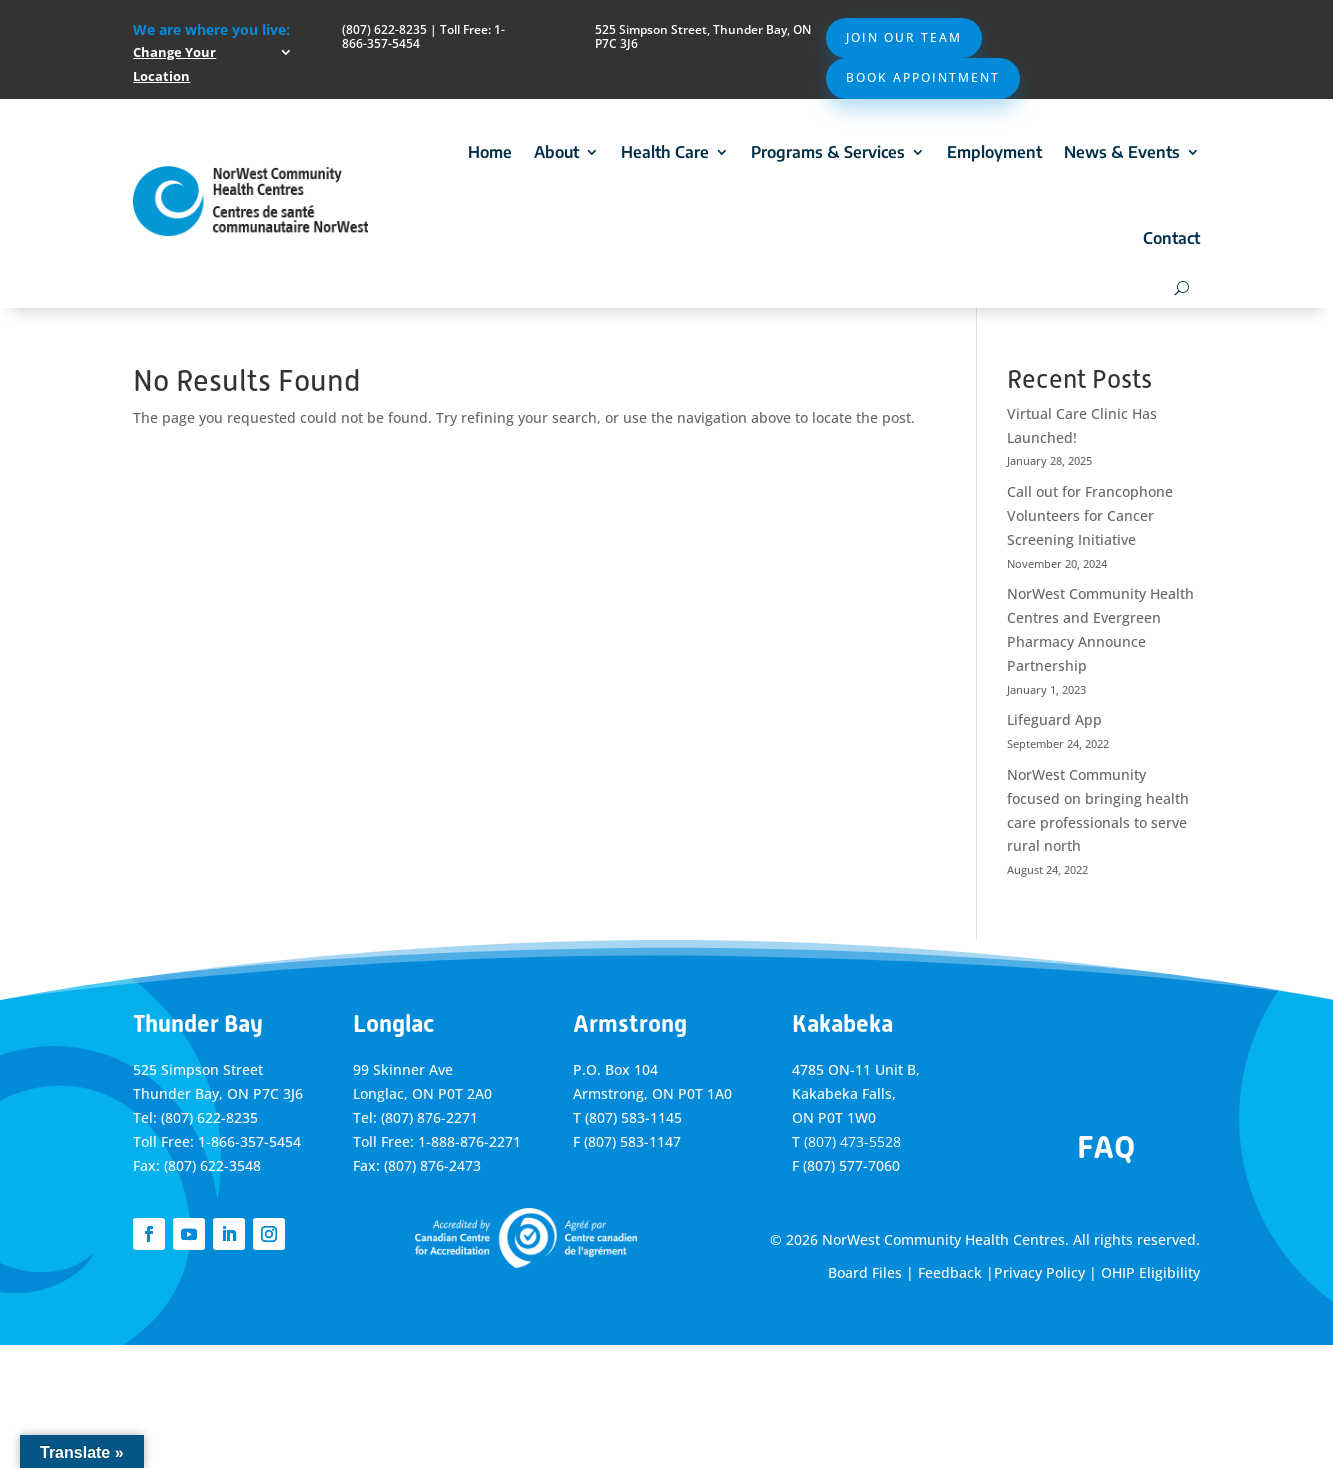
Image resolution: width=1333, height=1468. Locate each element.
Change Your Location (174, 64)
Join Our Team (904, 37)
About (556, 152)
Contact (1171, 238)
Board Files (865, 1272)
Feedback (950, 1272)
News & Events (1122, 152)
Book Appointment (923, 77)
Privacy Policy (1039, 1272)
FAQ (1106, 1147)
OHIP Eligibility (1150, 1272)
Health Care (665, 152)
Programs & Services (828, 152)
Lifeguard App (1054, 719)
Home (490, 152)
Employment (994, 152)
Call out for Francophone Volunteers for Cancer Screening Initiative (1090, 515)
